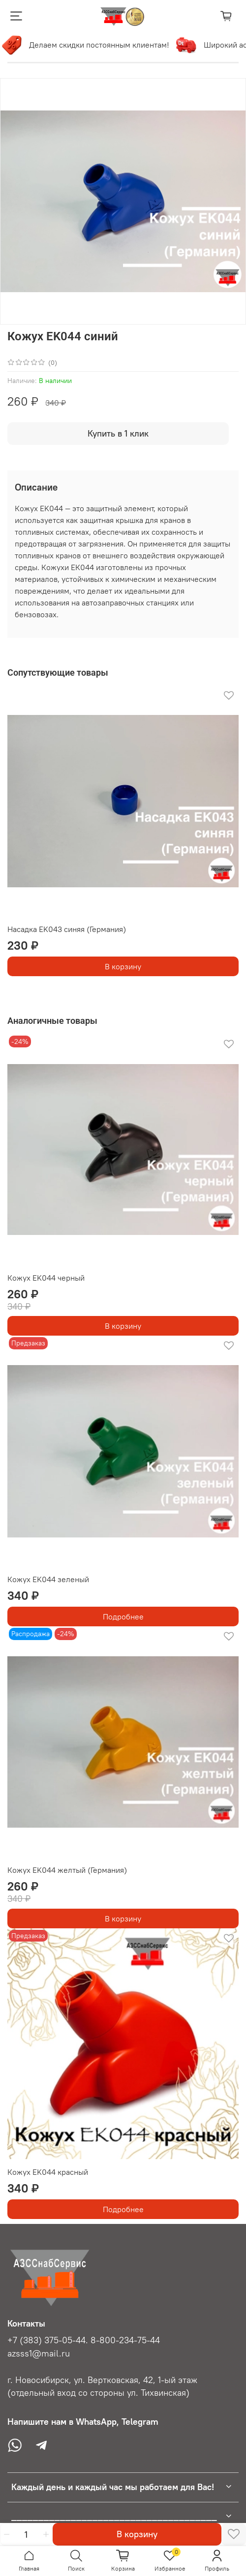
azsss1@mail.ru (38, 2353)
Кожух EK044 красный (47, 2172)
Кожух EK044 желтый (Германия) (67, 1870)
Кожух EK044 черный (46, 1278)
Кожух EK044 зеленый (48, 1579)
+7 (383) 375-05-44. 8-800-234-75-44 (83, 2340)
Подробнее (123, 1616)
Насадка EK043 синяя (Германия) (66, 929)
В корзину (123, 966)
